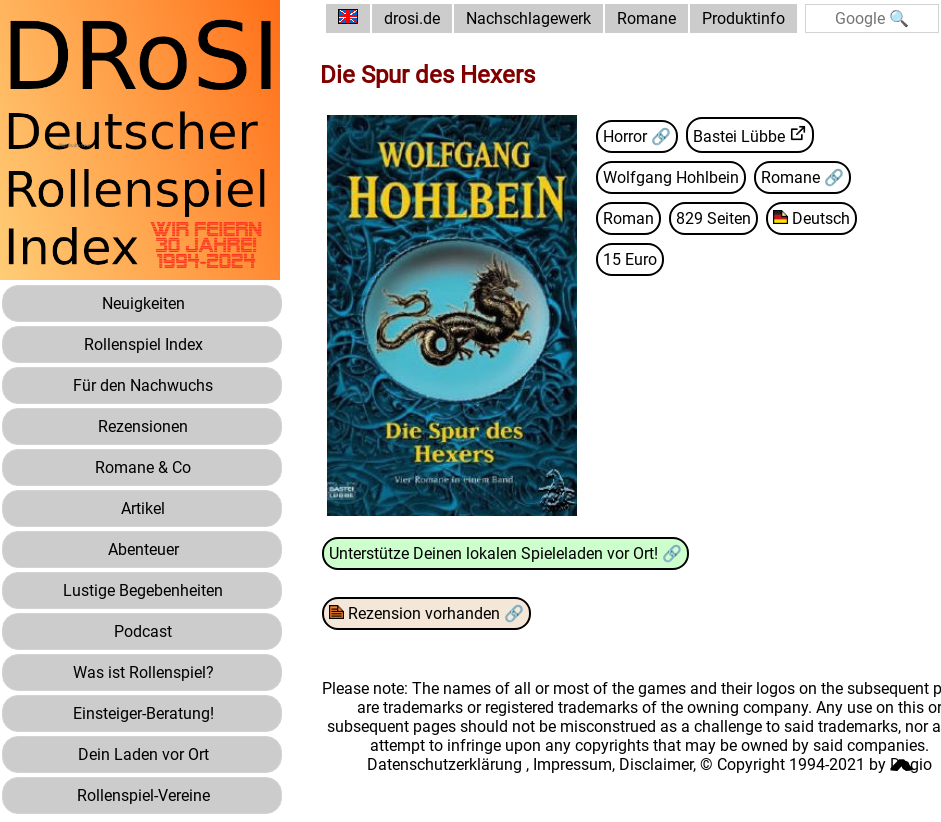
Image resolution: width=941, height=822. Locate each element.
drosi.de (412, 18)
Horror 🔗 (637, 136)
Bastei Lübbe (739, 136)
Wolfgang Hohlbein (671, 177)
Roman (628, 218)
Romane (646, 18)
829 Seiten (713, 218)
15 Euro (630, 259)
